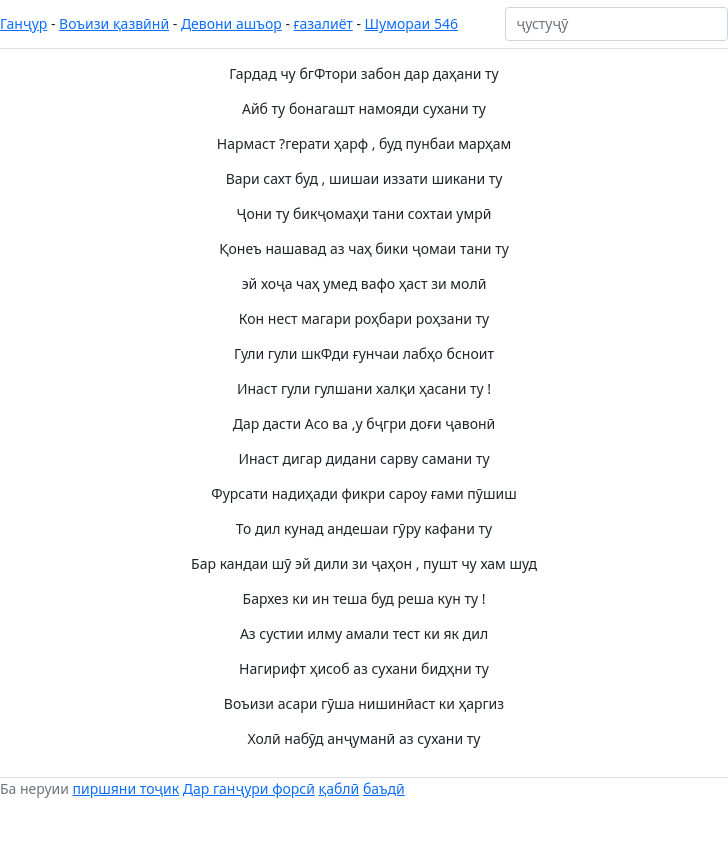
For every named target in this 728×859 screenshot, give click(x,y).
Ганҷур (23, 23)
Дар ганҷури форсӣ (249, 788)
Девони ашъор (231, 23)
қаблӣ (339, 788)
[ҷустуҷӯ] (616, 24)
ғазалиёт (323, 23)
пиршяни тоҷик (126, 788)
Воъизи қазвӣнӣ (114, 23)
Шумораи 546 (411, 23)
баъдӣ (384, 788)
